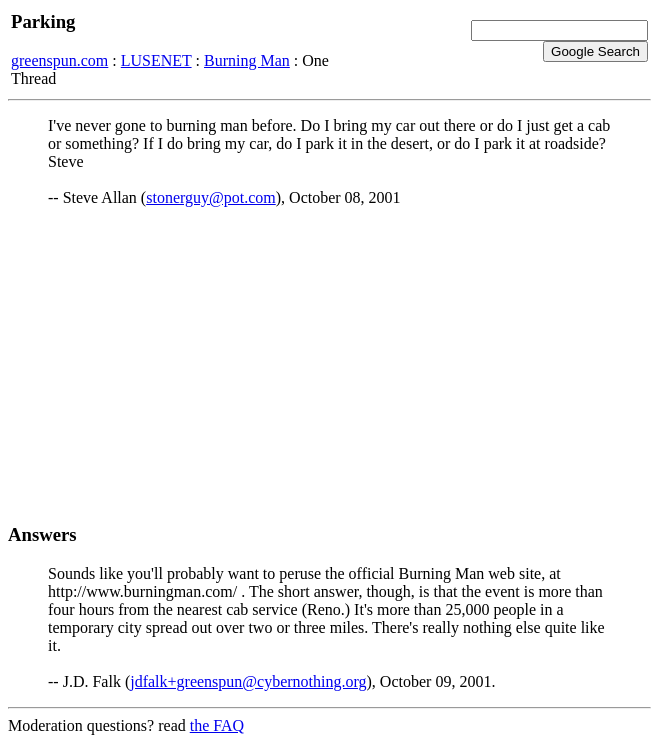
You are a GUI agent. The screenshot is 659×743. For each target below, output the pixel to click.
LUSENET (156, 60)
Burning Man (247, 60)
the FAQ (217, 725)
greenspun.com (59, 60)
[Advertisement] (329, 365)
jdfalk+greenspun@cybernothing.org (248, 681)
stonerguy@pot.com (211, 197)
